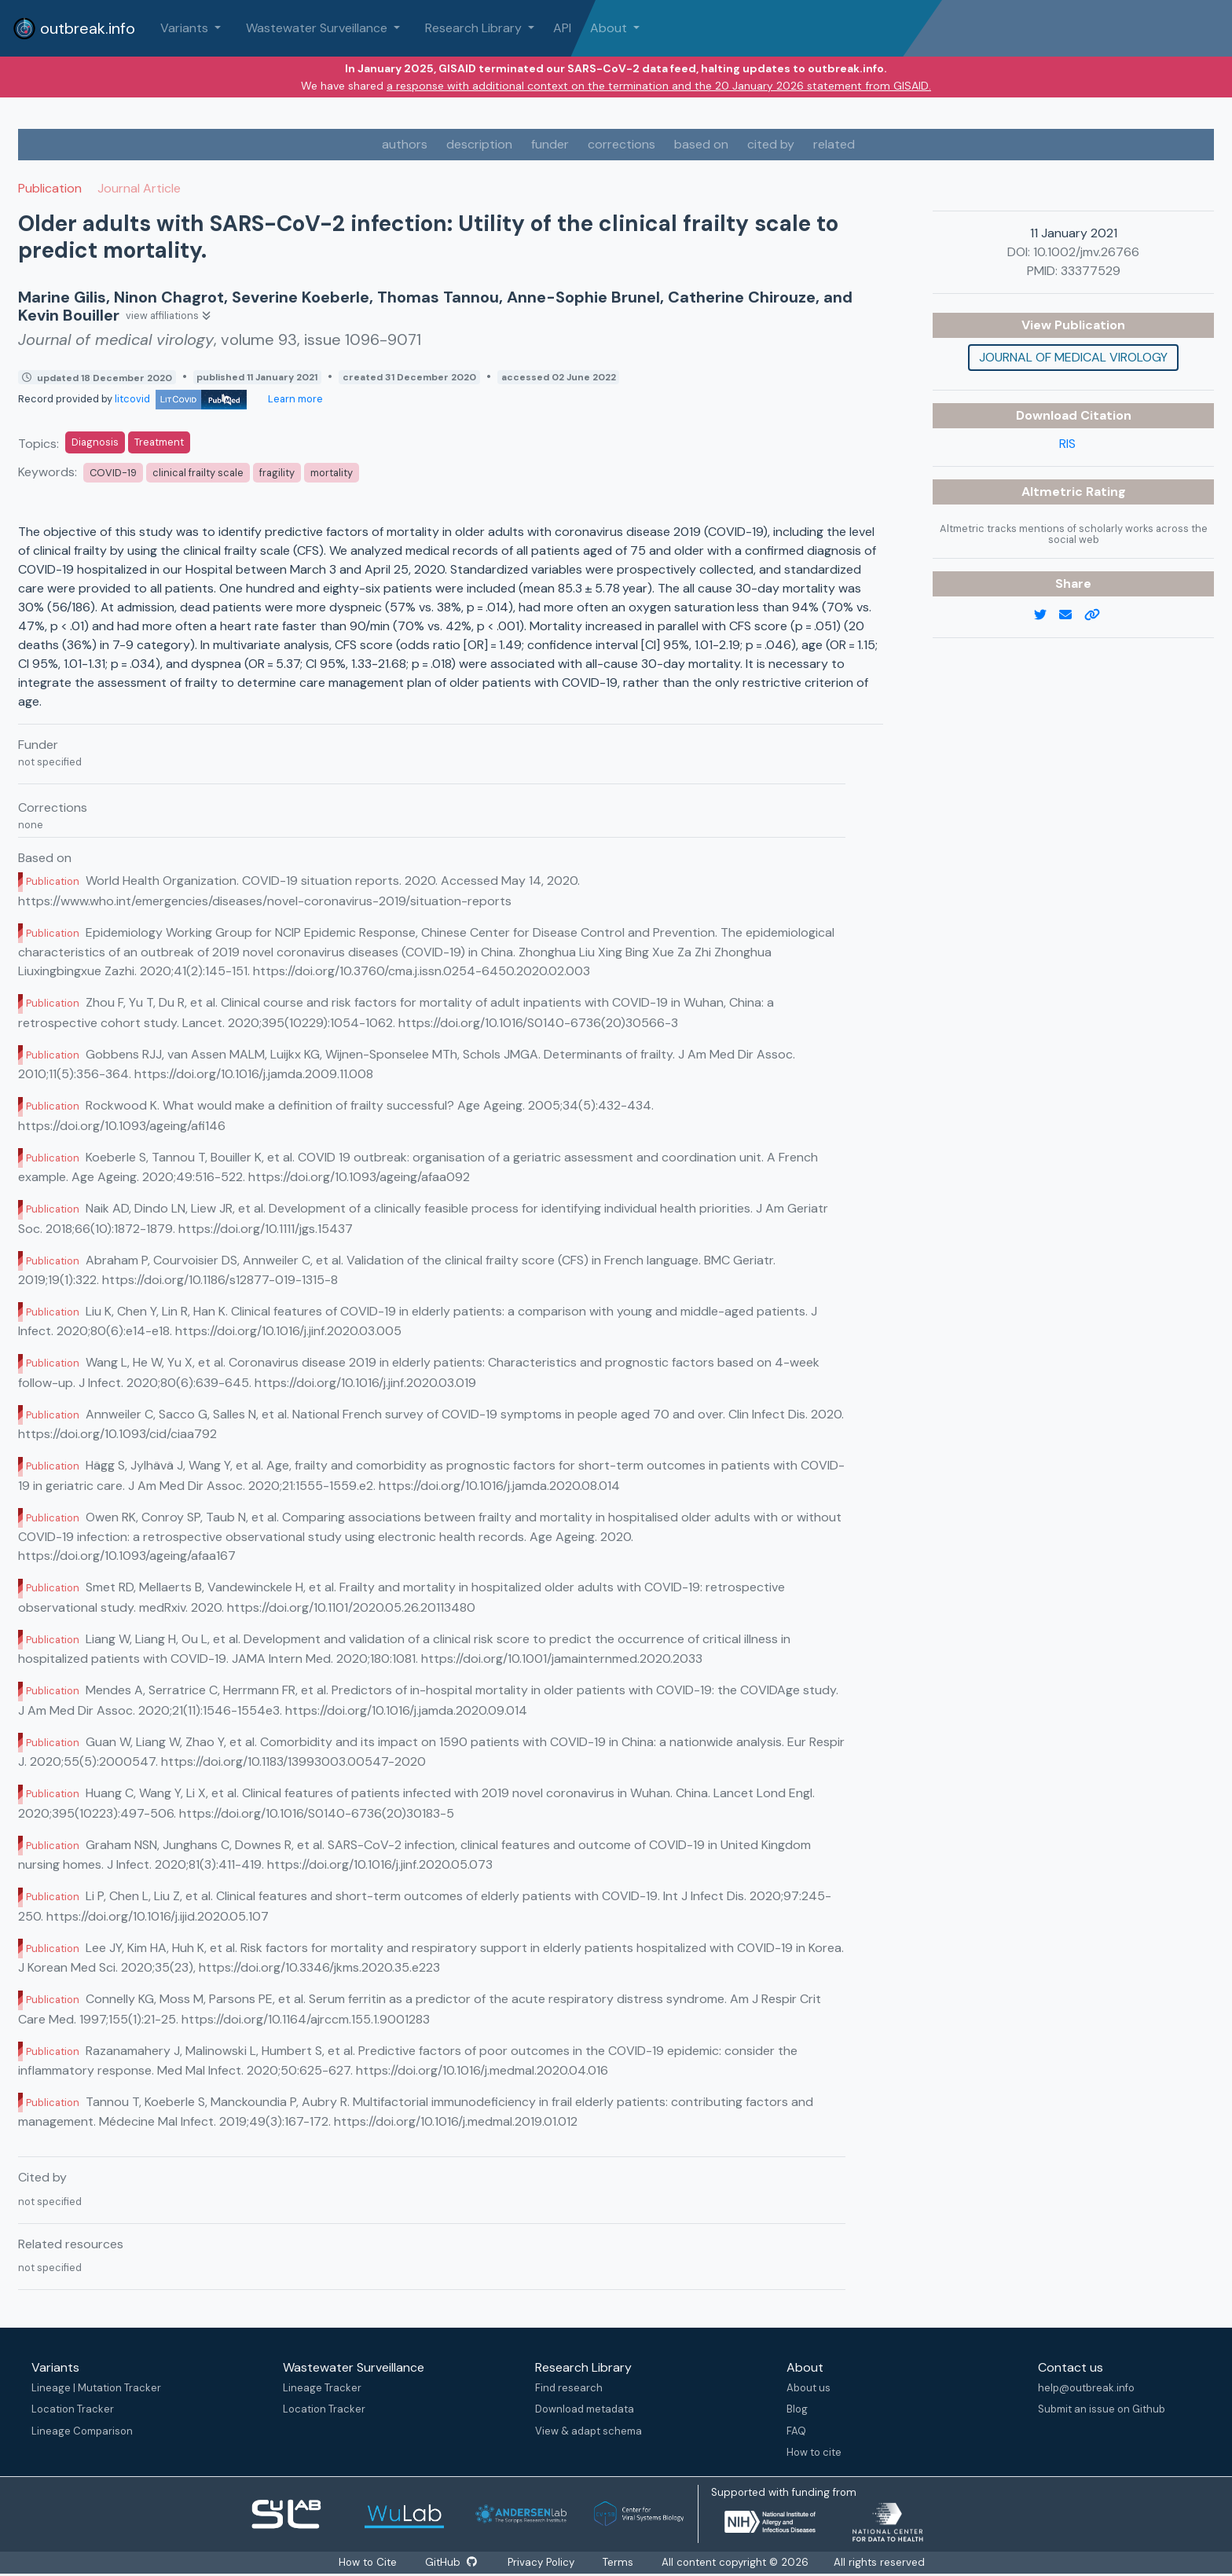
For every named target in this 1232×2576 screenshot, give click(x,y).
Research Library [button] (475, 28)
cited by (770, 144)
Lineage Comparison (82, 2431)
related (834, 144)
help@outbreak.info (1086, 2387)
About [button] (610, 28)
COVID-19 (113, 472)
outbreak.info (74, 28)
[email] (1071, 615)
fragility (277, 472)
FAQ (796, 2431)
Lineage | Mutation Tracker (96, 2387)
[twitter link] (1046, 615)
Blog (797, 2409)
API (562, 28)
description (479, 144)
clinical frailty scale (198, 472)
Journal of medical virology (1073, 357)
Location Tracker (72, 2409)
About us (808, 2387)
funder (550, 144)
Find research (569, 2387)
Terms (619, 2562)
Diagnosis (95, 442)
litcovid (181, 398)
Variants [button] (185, 28)
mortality (331, 472)
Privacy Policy (542, 2562)
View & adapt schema (588, 2431)
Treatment (159, 442)
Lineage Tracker (322, 2387)
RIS (1067, 443)
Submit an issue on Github (1101, 2409)
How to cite (814, 2452)
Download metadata (584, 2409)
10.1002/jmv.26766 (1086, 252)
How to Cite (367, 2562)
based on (701, 144)
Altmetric (1053, 491)
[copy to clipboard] (1098, 615)
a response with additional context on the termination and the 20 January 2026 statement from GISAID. (659, 86)
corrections (621, 144)
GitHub (450, 2562)
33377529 (1090, 270)
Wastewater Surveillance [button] (318, 28)
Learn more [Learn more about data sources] (294, 398)
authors (404, 144)
